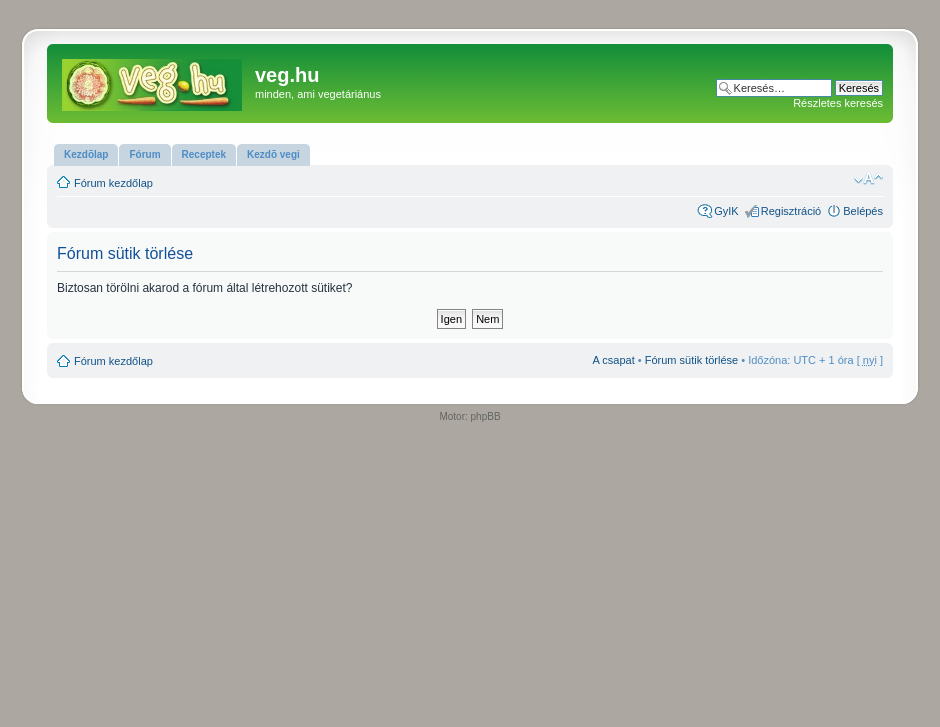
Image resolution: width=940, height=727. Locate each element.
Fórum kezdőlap (113, 183)
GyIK (726, 211)
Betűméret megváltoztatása (868, 179)
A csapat (614, 360)
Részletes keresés (838, 103)
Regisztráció (791, 211)
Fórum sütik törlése (692, 360)
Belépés (863, 211)
